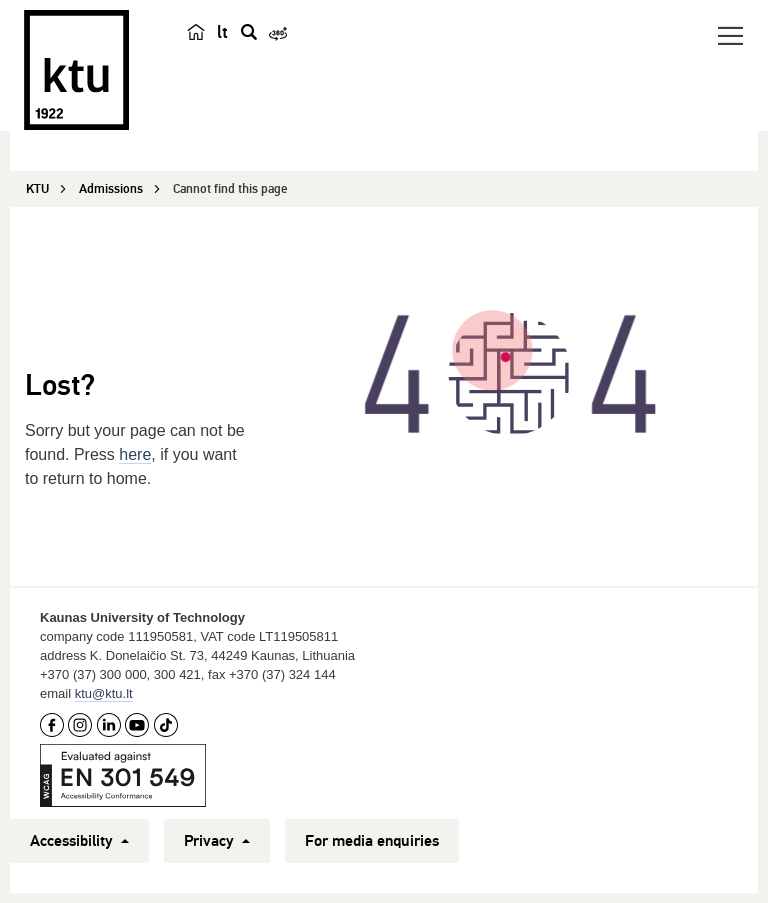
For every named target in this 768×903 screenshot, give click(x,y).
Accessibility (79, 841)
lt (222, 32)
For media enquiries (372, 841)
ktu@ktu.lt (104, 693)
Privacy (217, 841)
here (135, 454)
